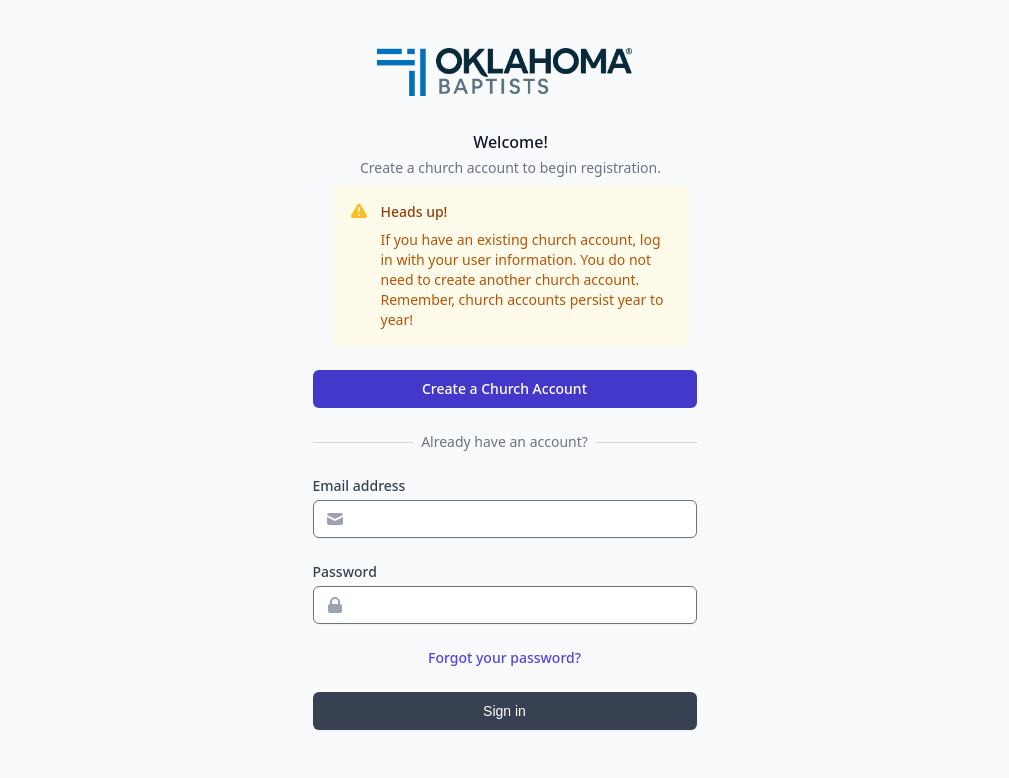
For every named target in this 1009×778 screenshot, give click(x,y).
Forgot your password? (504, 657)
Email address (359, 485)
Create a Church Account (504, 388)
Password (345, 571)
